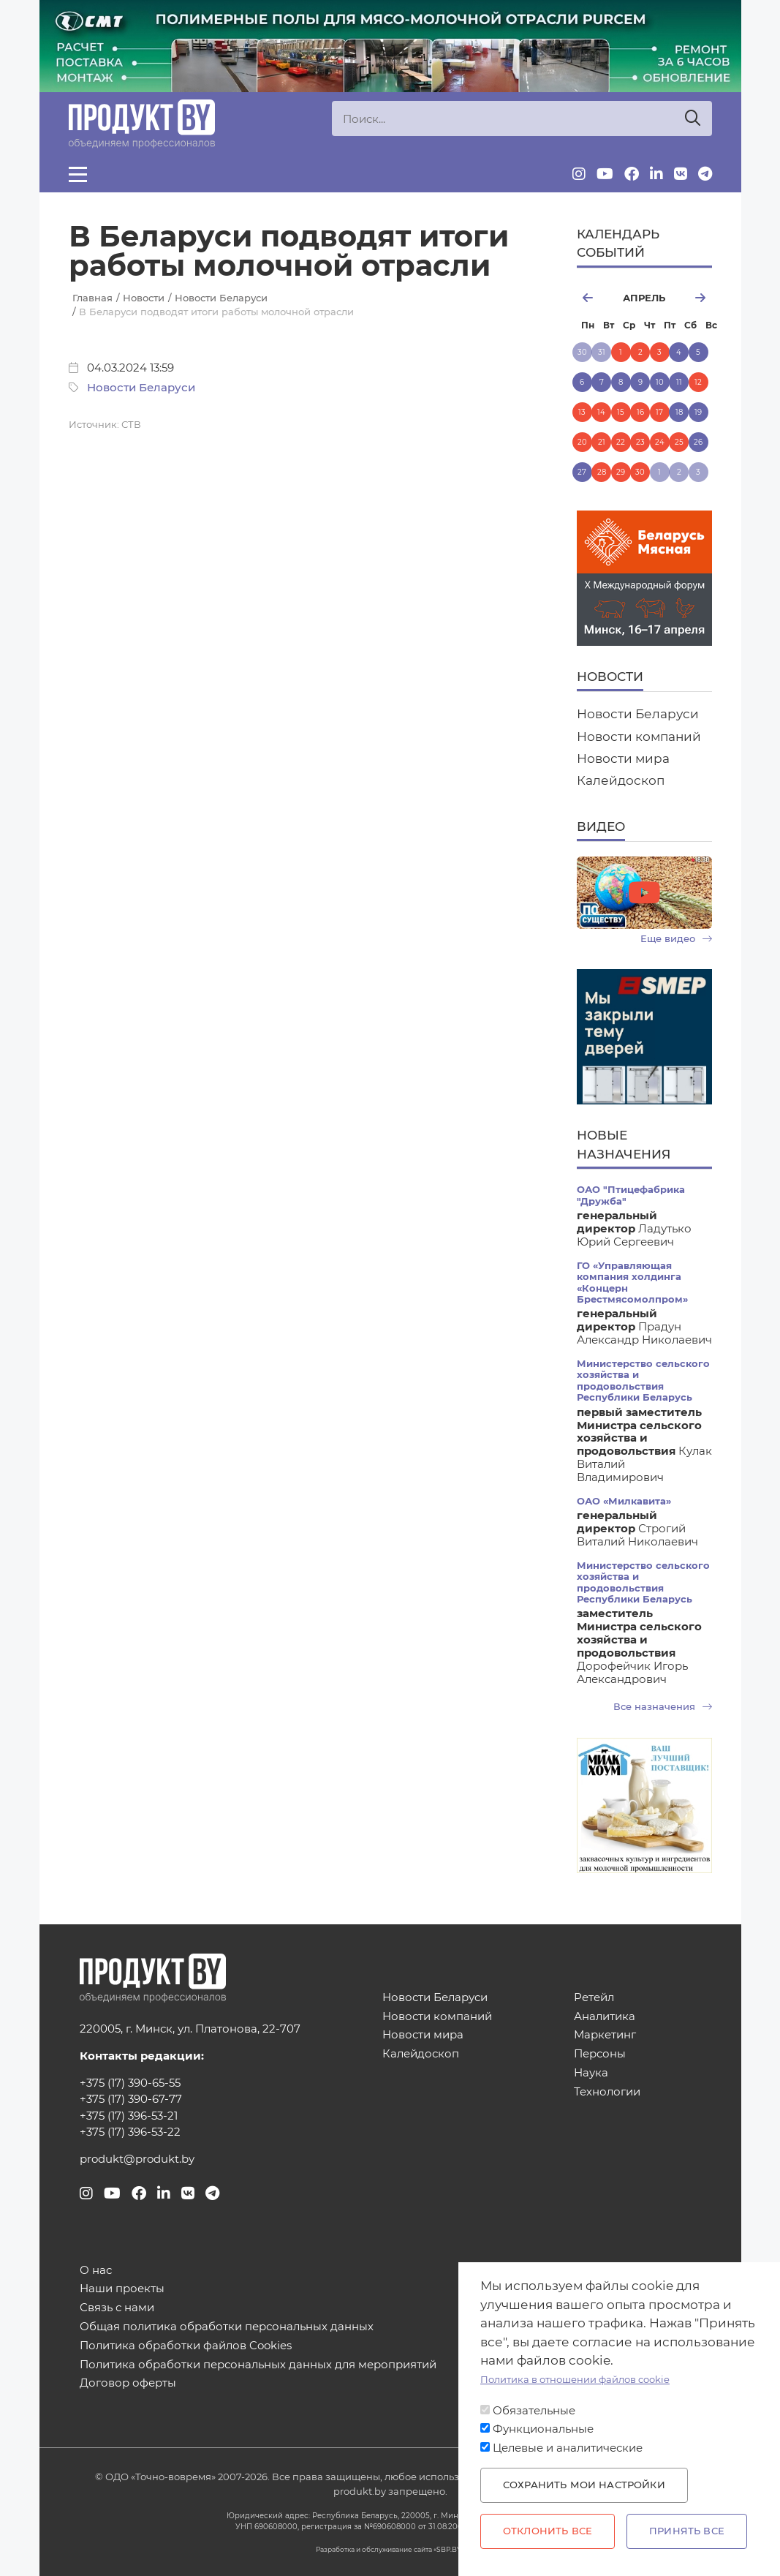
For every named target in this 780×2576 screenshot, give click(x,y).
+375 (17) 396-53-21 (129, 2116)
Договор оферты (128, 2383)
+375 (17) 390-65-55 (130, 2083)
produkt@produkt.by (137, 2159)
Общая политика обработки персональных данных (227, 2327)
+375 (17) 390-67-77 (131, 2099)
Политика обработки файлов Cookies (186, 2346)
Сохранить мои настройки (584, 2484)
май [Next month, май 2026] (694, 297)
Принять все (686, 2531)
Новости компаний (639, 736)
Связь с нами (117, 2308)
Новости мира (623, 758)
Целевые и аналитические (568, 2448)
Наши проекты (122, 2289)
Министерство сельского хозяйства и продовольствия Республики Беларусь (643, 1380)
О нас (96, 2270)
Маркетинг (605, 2035)
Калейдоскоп (620, 780)
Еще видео (676, 938)
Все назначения (662, 1706)
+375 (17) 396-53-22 (130, 2132)
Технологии (607, 2092)
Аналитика (604, 2017)
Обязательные (534, 2410)
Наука (591, 2073)
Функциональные (543, 2429)
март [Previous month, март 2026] (594, 297)
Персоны (600, 2054)
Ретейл (594, 1998)
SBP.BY (448, 2549)
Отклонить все (547, 2531)
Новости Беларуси (141, 387)
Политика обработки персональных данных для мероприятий (258, 2365)
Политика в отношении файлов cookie (575, 2379)
